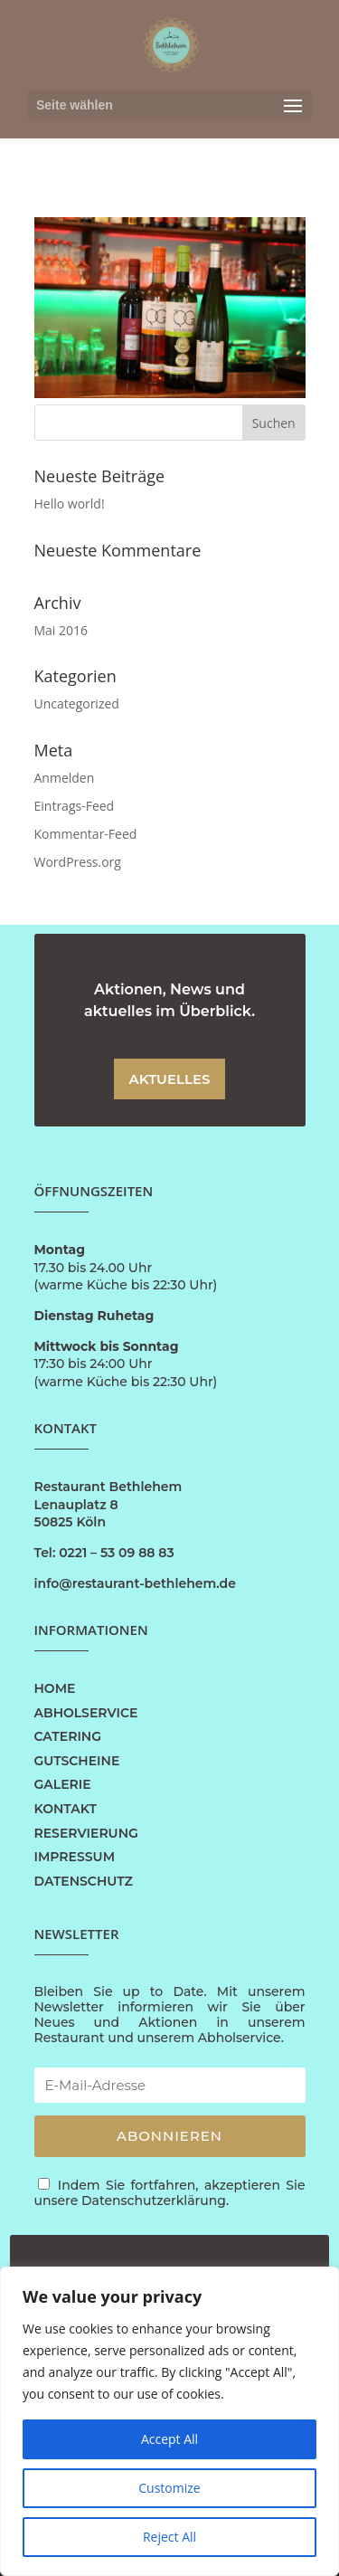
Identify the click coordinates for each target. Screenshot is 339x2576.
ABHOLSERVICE (86, 1713)
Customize (169, 2487)
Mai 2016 (61, 630)
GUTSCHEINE (77, 1761)
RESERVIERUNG (86, 1833)
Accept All (169, 2439)
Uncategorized (76, 703)
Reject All (169, 2536)
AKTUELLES (170, 1079)
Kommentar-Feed (85, 833)
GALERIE (62, 1784)
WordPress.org (77, 861)
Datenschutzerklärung (153, 2200)
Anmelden (64, 777)
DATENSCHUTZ (83, 1881)
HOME (55, 1688)
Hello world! (69, 503)
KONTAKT (65, 1809)
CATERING (68, 1736)
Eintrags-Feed (74, 805)
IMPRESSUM (75, 1857)
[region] (169, 2421)
